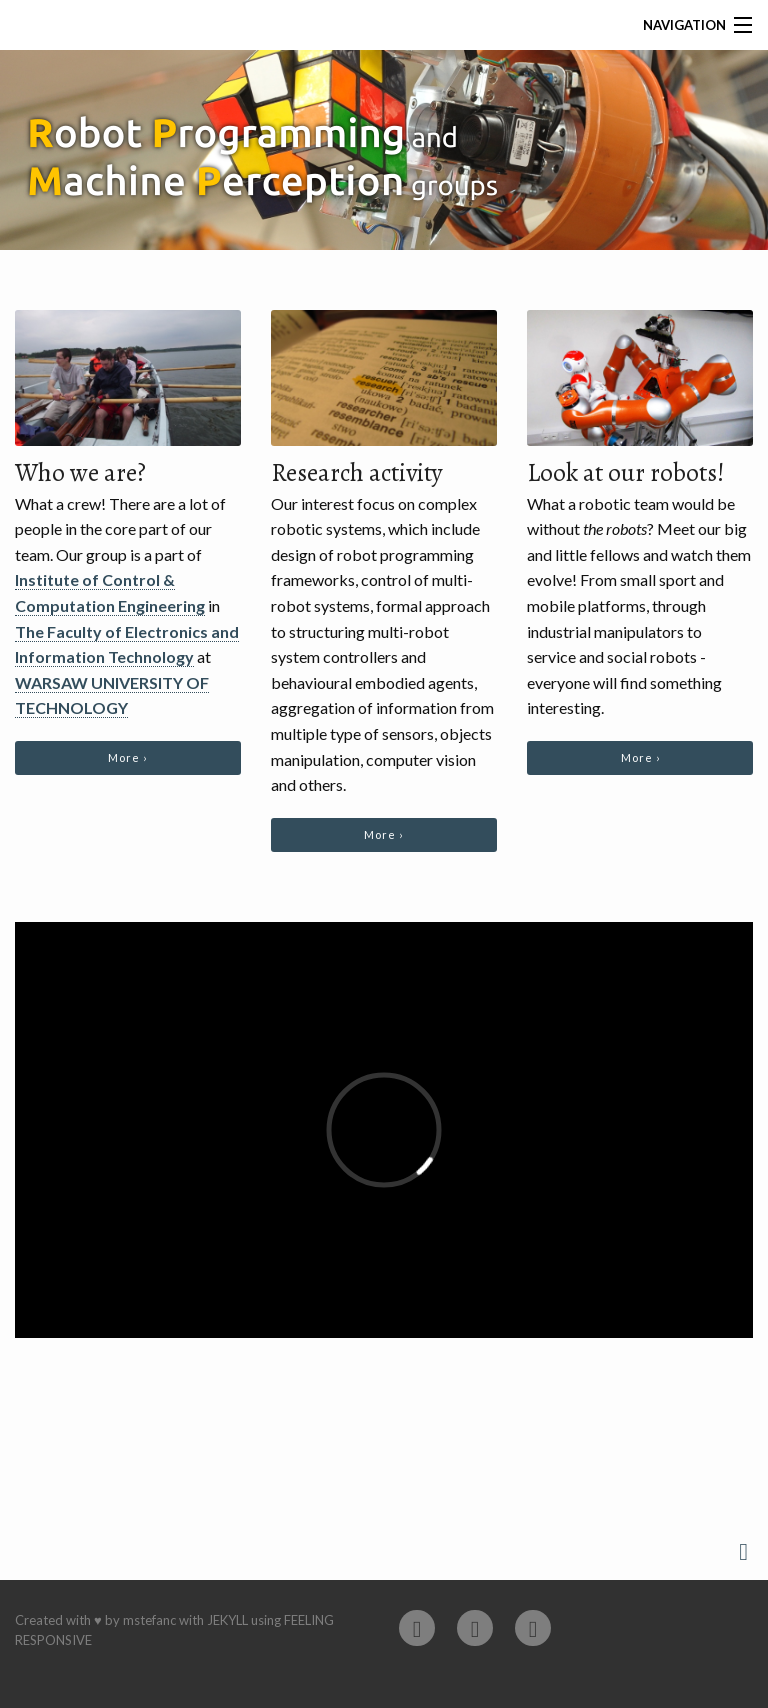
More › (127, 757)
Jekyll (227, 1620)
